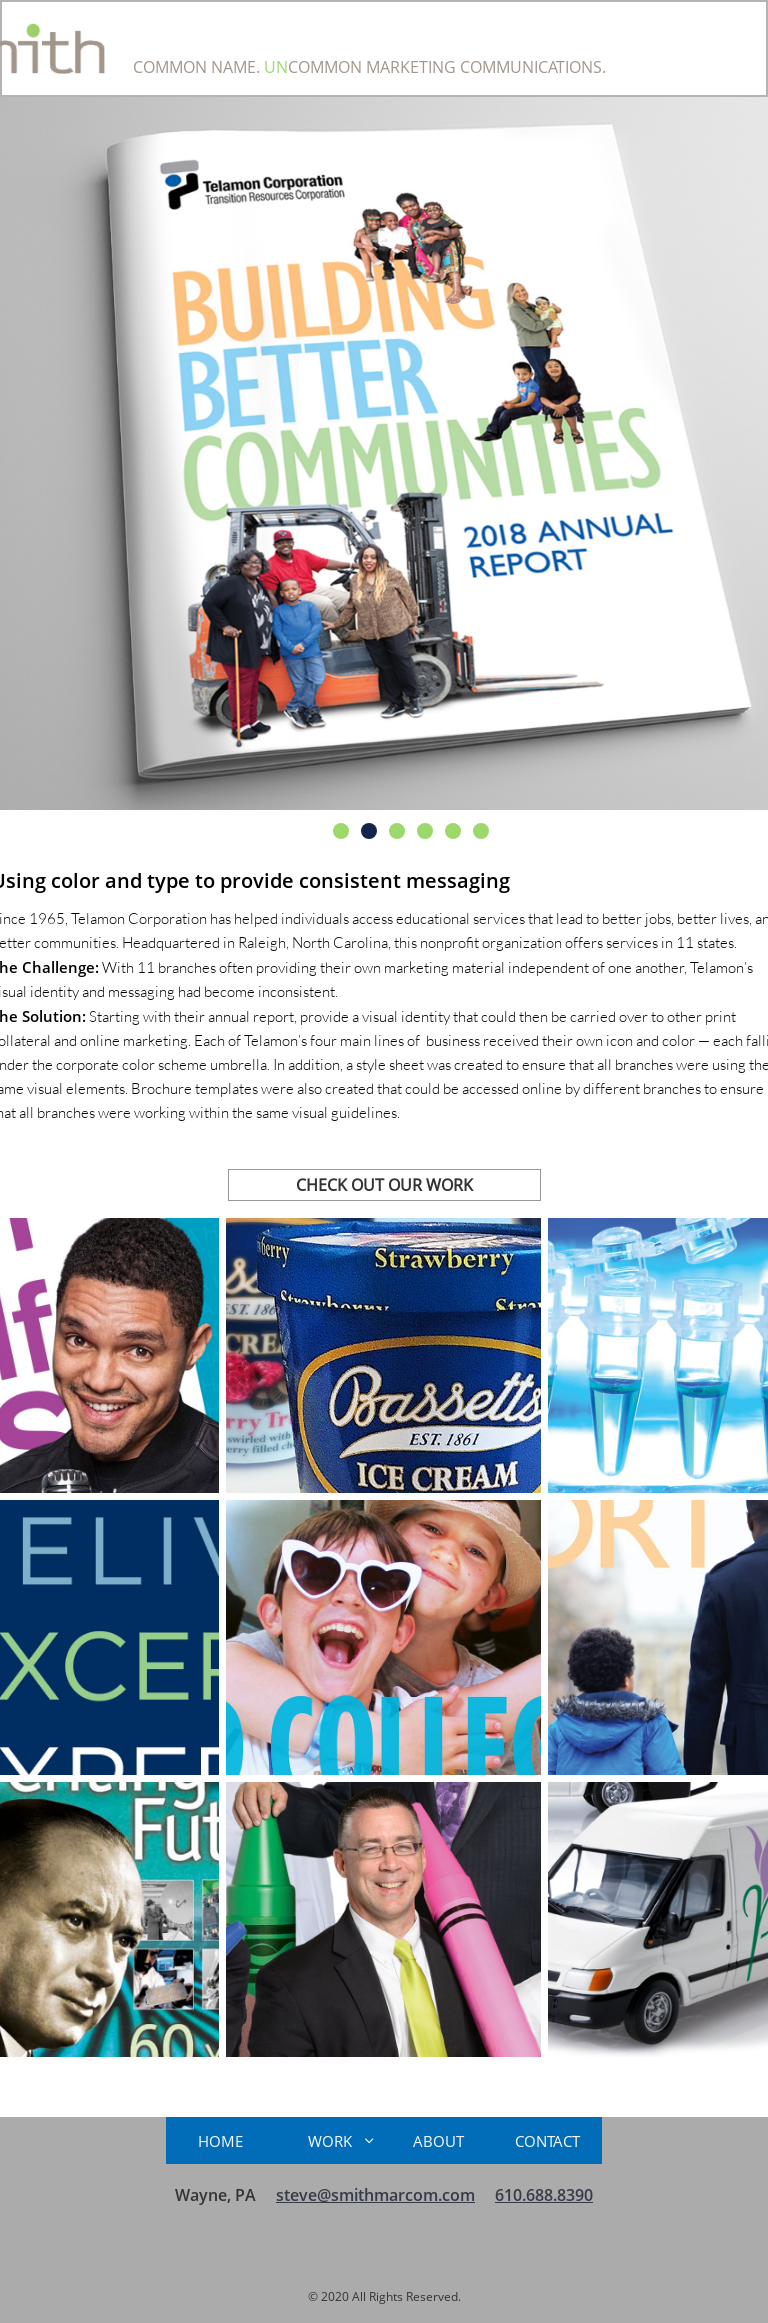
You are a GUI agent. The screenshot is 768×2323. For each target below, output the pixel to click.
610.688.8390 (544, 2195)
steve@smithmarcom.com (375, 2195)
